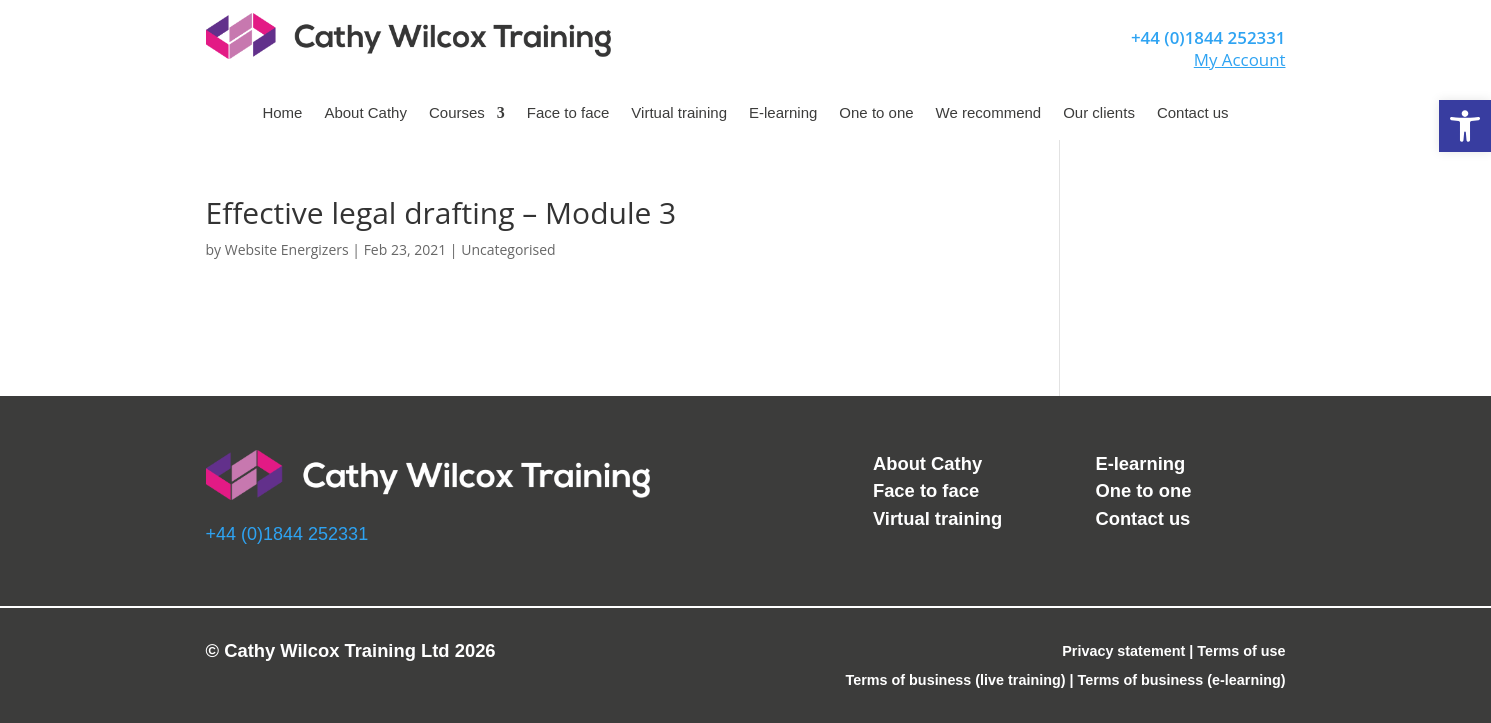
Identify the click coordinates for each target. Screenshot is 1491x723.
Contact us (1193, 113)
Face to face (568, 113)
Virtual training (679, 113)
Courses (457, 113)
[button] (1465, 126)
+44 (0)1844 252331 (1208, 37)
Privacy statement (1123, 651)
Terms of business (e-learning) (1182, 680)
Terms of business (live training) (956, 680)
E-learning (783, 113)
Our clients (1099, 113)
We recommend (989, 113)
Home (282, 113)
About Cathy (365, 113)
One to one (876, 113)
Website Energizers (287, 249)
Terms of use (1241, 651)
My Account (1240, 59)
